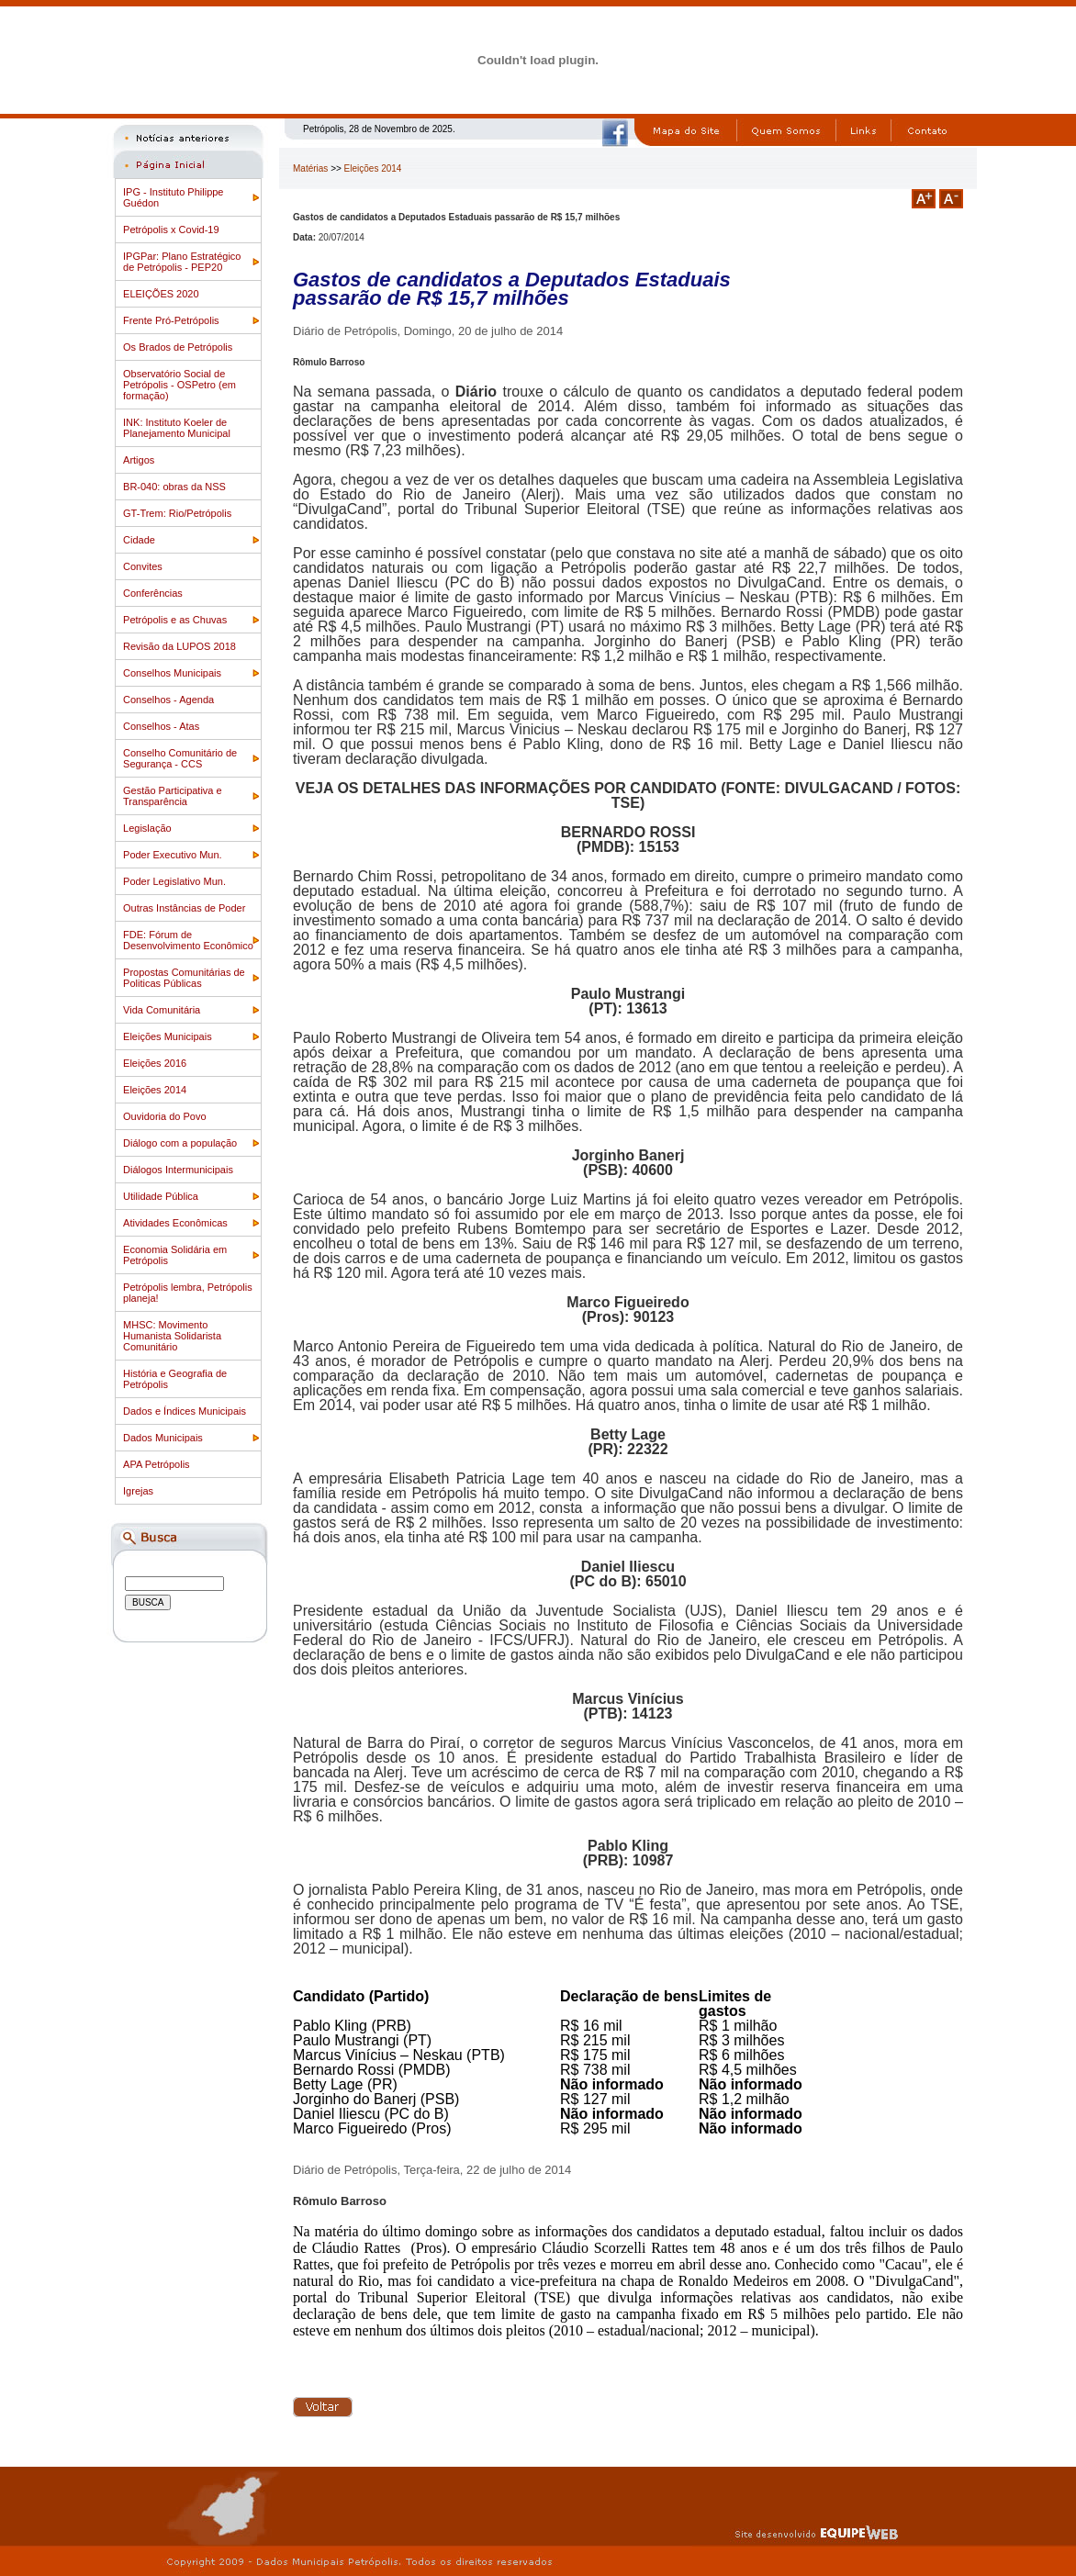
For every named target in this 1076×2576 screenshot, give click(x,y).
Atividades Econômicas (175, 1222)
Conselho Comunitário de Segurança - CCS (180, 758)
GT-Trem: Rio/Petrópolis (177, 513)
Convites (143, 566)
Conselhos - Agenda (168, 699)
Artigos (138, 459)
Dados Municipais (163, 1437)
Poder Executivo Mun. (172, 854)
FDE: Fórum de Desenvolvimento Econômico (188, 940)
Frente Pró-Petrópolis (171, 320)
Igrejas (138, 1490)
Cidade (139, 539)
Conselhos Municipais (172, 672)
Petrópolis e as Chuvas (175, 619)
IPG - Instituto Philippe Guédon (173, 197)
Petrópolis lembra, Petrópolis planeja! (187, 1293)
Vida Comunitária (161, 1009)
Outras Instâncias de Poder (184, 907)
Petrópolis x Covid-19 (171, 229)
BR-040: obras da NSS (174, 486)
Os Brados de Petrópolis (177, 347)
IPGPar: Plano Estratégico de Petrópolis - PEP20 (182, 262)
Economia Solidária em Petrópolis (175, 1255)
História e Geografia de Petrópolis (175, 1379)
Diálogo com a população (180, 1142)
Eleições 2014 (154, 1089)
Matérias (310, 168)
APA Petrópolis (156, 1464)
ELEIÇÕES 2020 (161, 293)
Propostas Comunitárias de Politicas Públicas (184, 978)
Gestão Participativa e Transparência (172, 796)
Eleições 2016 (154, 1063)
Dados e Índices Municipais (184, 1411)
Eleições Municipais (167, 1036)
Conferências (153, 593)
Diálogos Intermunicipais (178, 1169)
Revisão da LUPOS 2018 (179, 646)
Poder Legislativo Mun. (174, 881)
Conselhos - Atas (161, 726)
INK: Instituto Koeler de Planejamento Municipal (176, 428)
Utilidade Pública (160, 1196)
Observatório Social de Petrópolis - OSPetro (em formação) (179, 384)
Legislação (147, 828)
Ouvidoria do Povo (165, 1116)
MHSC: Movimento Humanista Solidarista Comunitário (172, 1335)
